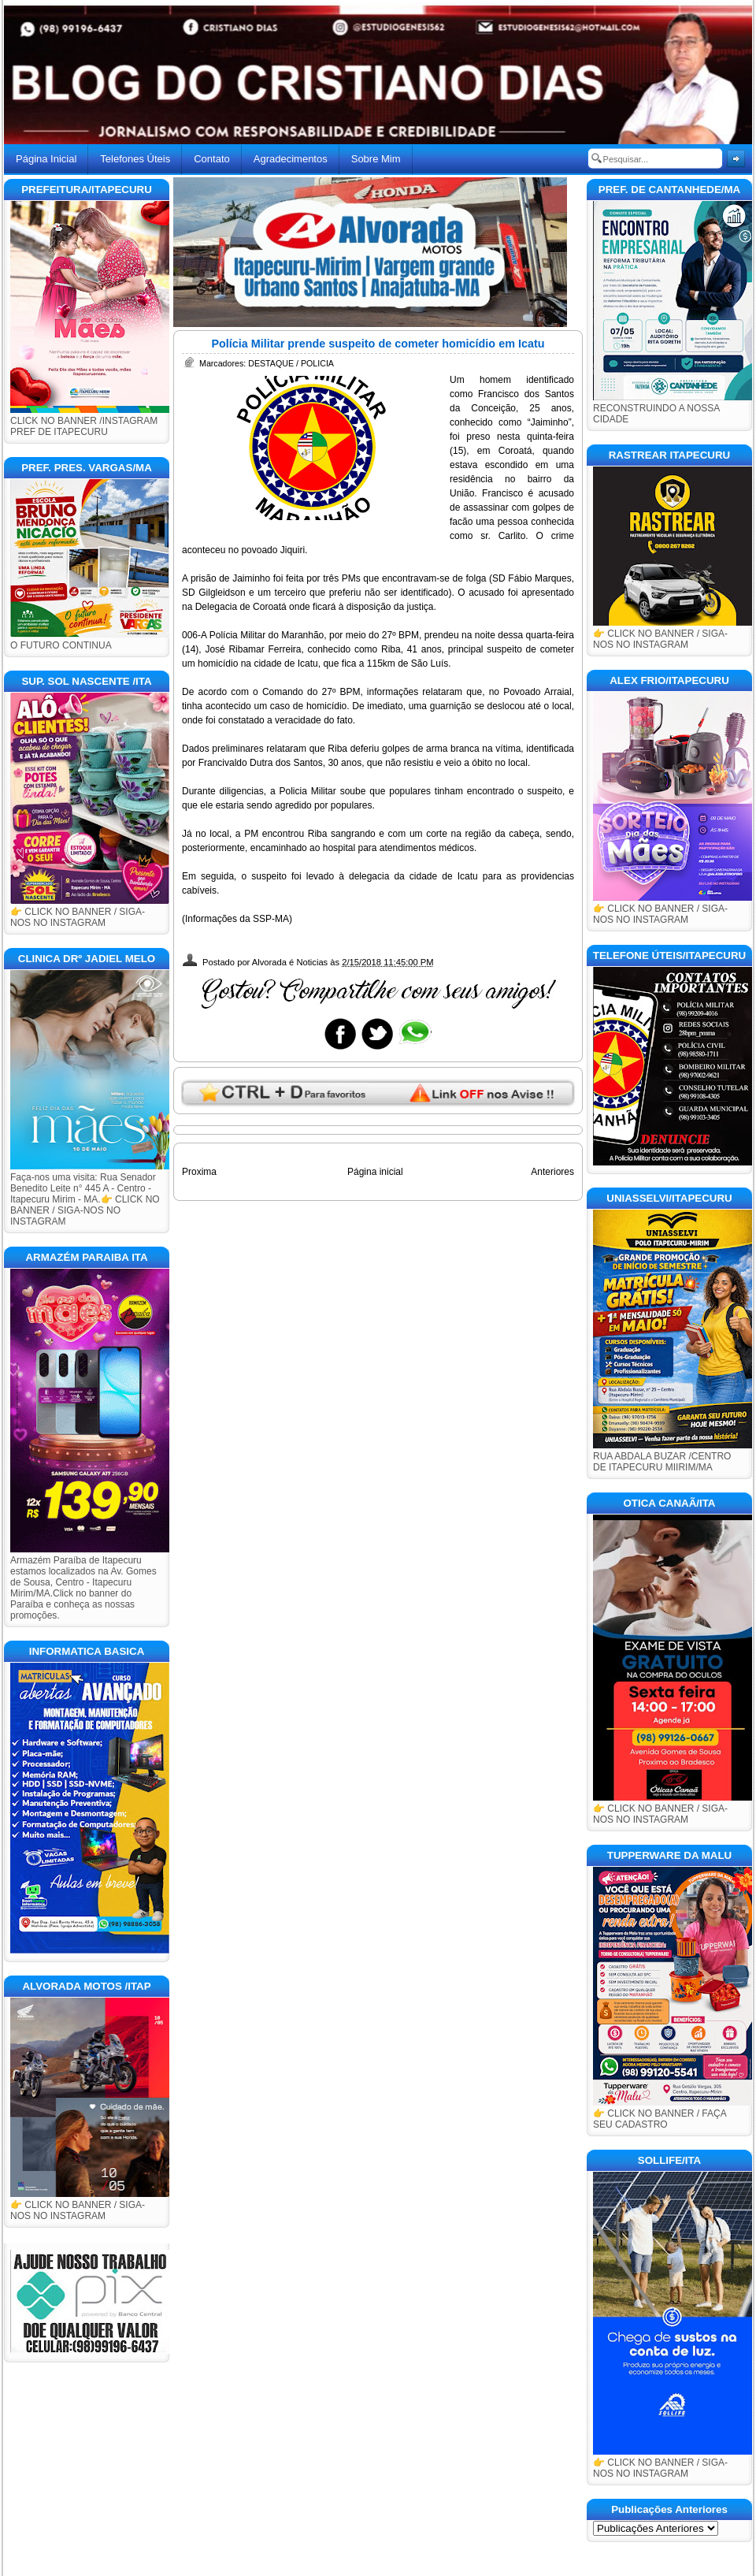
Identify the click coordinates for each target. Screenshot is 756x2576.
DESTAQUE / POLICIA (291, 363)
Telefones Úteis (135, 159)
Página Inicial (46, 159)
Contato (212, 159)
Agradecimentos (291, 159)
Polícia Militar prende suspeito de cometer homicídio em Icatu (377, 343)
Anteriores (552, 1171)
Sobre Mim (376, 159)
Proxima (199, 1171)
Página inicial (375, 1171)
